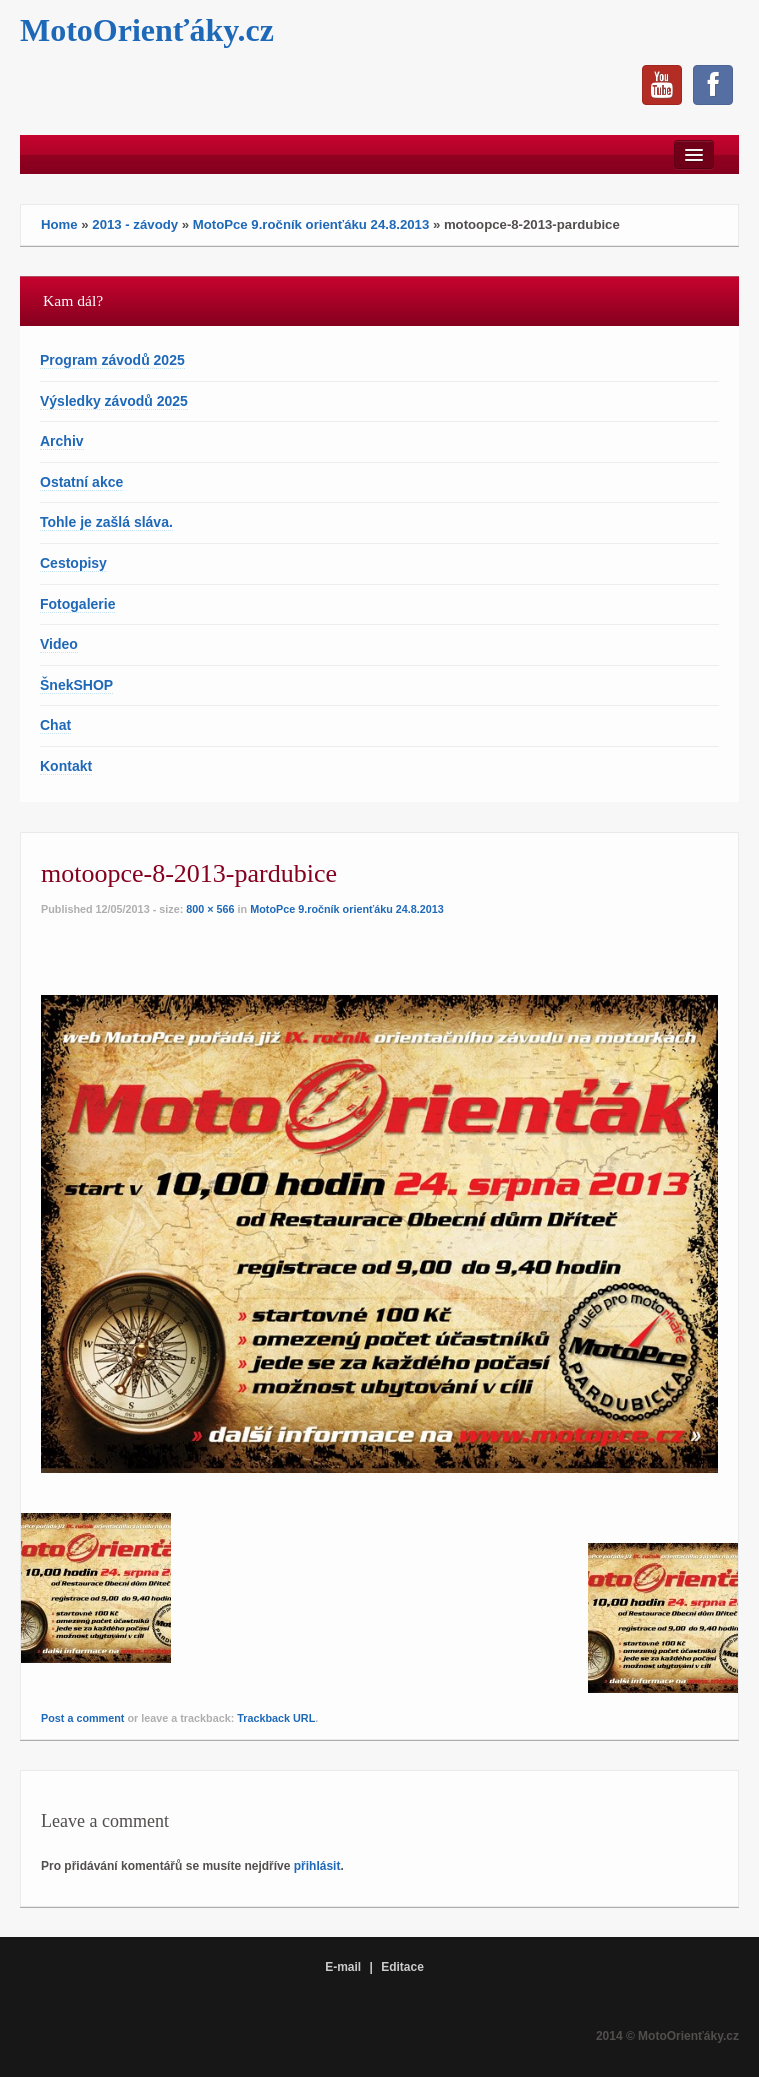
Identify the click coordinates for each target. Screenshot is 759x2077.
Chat (55, 725)
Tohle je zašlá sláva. (106, 522)
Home (59, 224)
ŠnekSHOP (76, 685)
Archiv (62, 441)
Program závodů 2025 (112, 360)
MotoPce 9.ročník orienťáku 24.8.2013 (311, 224)
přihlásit (317, 1866)
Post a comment (82, 1718)
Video (59, 644)
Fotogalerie (77, 604)
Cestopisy (73, 563)
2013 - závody (135, 224)
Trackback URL (276, 1718)
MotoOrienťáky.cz (147, 30)
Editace (402, 1967)
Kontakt (66, 766)
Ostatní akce (81, 482)
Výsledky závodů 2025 (114, 401)
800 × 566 (210, 909)
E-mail (343, 1967)
